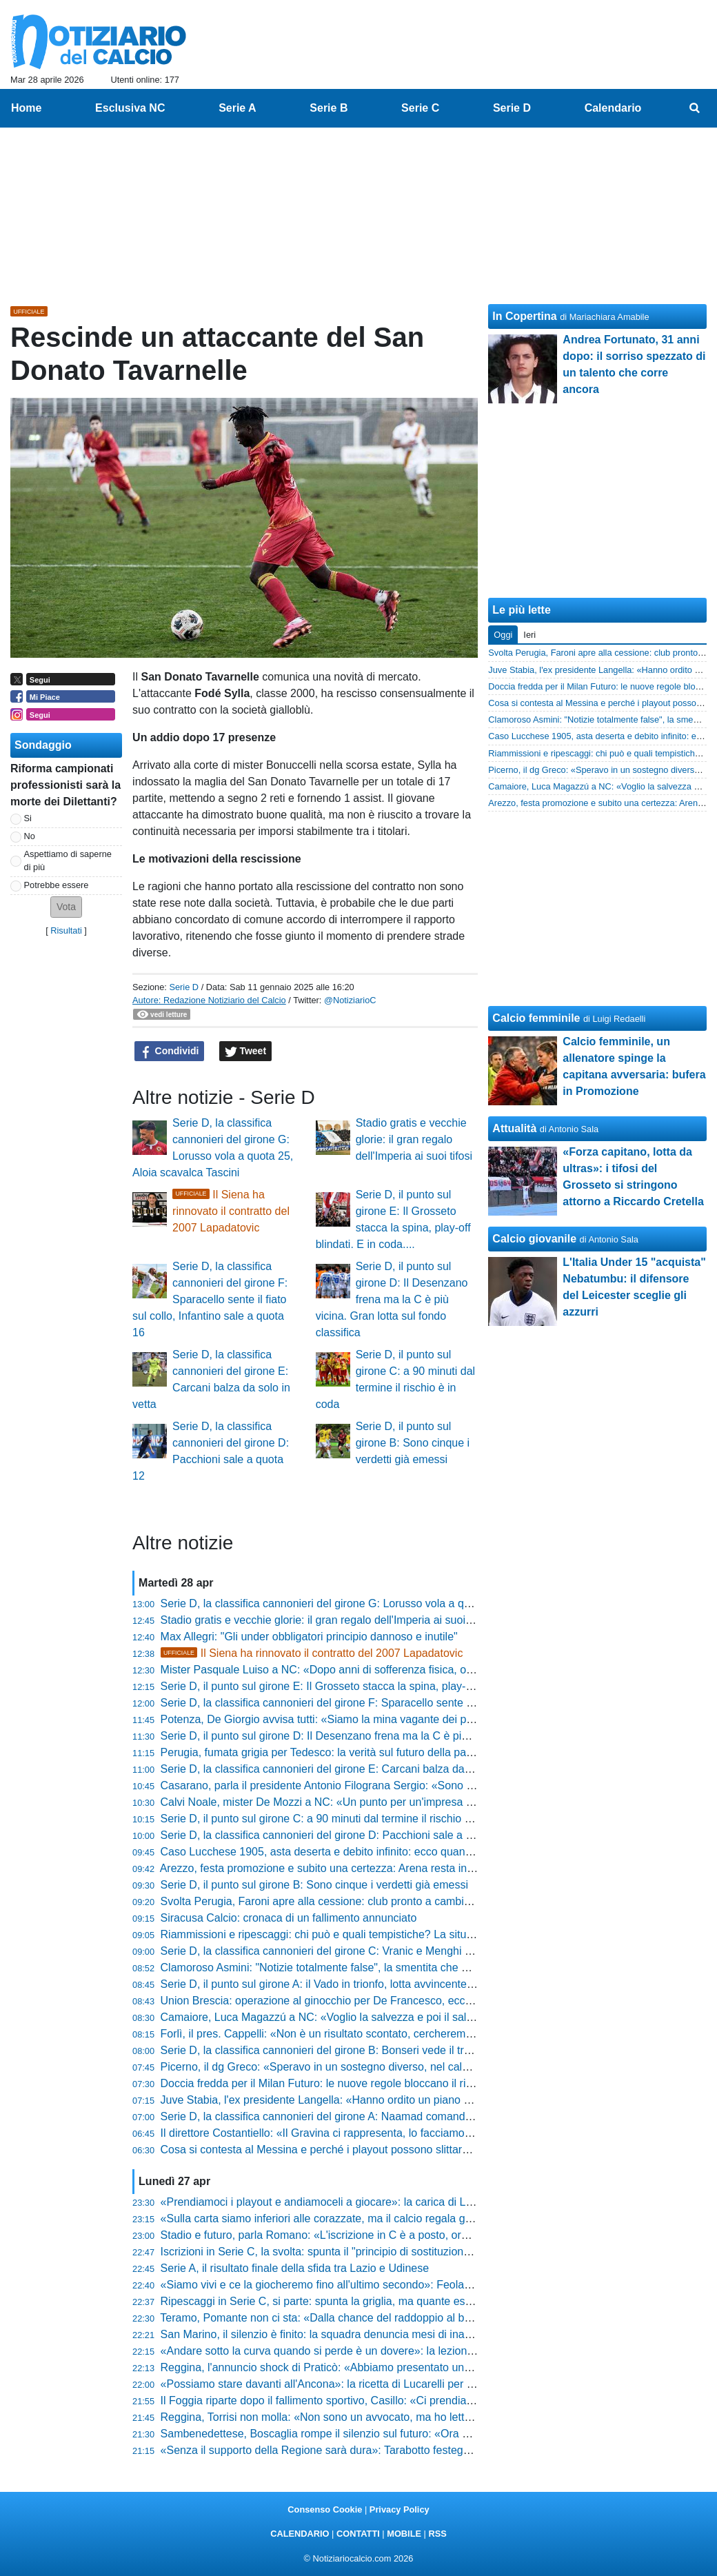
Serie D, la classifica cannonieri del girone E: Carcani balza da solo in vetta (344, 1769)
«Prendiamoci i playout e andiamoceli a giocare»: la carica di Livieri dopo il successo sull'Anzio (392, 2202)
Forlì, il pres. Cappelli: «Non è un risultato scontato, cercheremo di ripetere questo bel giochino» (395, 2034)
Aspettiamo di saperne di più (68, 860)
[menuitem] (695, 108)
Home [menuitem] (26, 108)
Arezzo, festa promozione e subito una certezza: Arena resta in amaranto (338, 1868)
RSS (437, 2533)
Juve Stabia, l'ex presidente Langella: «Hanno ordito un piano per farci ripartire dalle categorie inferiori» (413, 2100)
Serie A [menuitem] (237, 108)
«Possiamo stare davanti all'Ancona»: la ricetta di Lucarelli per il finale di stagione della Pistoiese (396, 2384)
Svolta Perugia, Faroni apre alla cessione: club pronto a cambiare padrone (342, 1901)
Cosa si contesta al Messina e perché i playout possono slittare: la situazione (348, 2149)
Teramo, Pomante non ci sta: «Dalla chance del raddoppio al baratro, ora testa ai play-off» (379, 2318)
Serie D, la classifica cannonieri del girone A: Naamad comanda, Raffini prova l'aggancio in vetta (395, 2116)
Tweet (246, 1051)
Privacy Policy (400, 2509)
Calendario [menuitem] (613, 108)
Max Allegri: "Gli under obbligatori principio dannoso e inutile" (309, 1636)
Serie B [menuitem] (328, 108)
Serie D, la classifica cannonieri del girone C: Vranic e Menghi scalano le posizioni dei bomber (390, 1951)
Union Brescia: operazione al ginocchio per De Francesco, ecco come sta (340, 2000)
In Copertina (524, 316)
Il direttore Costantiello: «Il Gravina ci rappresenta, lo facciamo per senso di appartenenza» (383, 2133)
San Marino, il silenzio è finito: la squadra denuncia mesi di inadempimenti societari (363, 2334)
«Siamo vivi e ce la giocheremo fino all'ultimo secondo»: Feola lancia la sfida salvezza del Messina (402, 2285)
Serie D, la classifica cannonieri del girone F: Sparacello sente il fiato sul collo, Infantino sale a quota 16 (209, 1299)
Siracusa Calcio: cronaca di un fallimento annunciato (289, 1918)
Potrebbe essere (56, 885)
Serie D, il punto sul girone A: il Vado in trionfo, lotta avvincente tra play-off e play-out (367, 1984)
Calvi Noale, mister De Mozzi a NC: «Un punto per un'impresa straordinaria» (347, 1802)
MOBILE (404, 2533)
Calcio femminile (536, 1018)
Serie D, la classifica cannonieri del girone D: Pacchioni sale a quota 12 (335, 1835)
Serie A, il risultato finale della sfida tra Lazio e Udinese (295, 2268)
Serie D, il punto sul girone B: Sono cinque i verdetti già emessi (412, 1442)
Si (28, 818)
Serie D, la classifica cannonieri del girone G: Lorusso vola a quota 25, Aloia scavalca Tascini (387, 1603)
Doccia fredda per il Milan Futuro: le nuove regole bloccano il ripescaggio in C (350, 2083)
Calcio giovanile (534, 1239)
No (29, 836)
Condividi (169, 1051)
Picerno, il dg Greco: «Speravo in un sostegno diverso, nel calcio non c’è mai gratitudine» (378, 2067)
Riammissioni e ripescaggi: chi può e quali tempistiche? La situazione (330, 1934)
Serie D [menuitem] (512, 108)
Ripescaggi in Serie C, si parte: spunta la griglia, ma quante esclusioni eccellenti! (357, 2301)
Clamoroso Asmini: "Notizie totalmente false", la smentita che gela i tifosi (337, 1967)
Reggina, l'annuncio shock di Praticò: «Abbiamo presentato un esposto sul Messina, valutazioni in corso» (417, 2367)
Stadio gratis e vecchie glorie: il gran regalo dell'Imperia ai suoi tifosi (414, 1139)
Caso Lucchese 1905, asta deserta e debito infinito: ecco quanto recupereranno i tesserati (380, 1852)
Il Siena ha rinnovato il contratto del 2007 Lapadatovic (231, 1211)
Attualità (514, 1128)
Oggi (503, 635)
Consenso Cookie (324, 2509)
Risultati (66, 930)
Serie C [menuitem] (420, 108)
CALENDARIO (299, 2533)
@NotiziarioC (350, 1000)
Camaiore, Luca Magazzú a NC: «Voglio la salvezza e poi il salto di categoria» (351, 2017)
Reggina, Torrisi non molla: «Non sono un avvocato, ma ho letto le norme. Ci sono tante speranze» (402, 2417)
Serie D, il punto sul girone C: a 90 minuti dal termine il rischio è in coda (335, 1818)
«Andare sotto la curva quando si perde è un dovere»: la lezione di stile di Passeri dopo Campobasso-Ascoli (424, 2351)
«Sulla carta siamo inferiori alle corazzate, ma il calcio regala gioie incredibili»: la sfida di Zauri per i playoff (419, 2218)
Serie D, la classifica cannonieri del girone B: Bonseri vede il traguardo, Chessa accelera (377, 2050)
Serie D (184, 987)
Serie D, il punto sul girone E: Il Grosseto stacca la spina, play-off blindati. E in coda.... (370, 1686)
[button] (66, 907)
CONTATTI (358, 2533)
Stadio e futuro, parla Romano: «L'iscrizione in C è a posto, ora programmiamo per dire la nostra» (399, 2235)
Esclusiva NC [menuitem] (130, 108)
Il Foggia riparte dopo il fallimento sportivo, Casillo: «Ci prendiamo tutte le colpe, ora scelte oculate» (403, 2400)
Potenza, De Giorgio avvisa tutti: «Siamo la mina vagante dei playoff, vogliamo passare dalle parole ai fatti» (422, 1719)
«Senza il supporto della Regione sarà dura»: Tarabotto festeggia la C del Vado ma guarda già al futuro (412, 2450)
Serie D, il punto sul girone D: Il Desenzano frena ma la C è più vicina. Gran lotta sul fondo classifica (392, 1299)
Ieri (529, 635)
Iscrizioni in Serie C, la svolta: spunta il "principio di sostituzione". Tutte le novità (355, 2251)
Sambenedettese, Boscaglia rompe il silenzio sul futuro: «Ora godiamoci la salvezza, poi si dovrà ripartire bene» (434, 2433)
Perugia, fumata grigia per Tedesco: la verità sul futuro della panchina (330, 1752)
